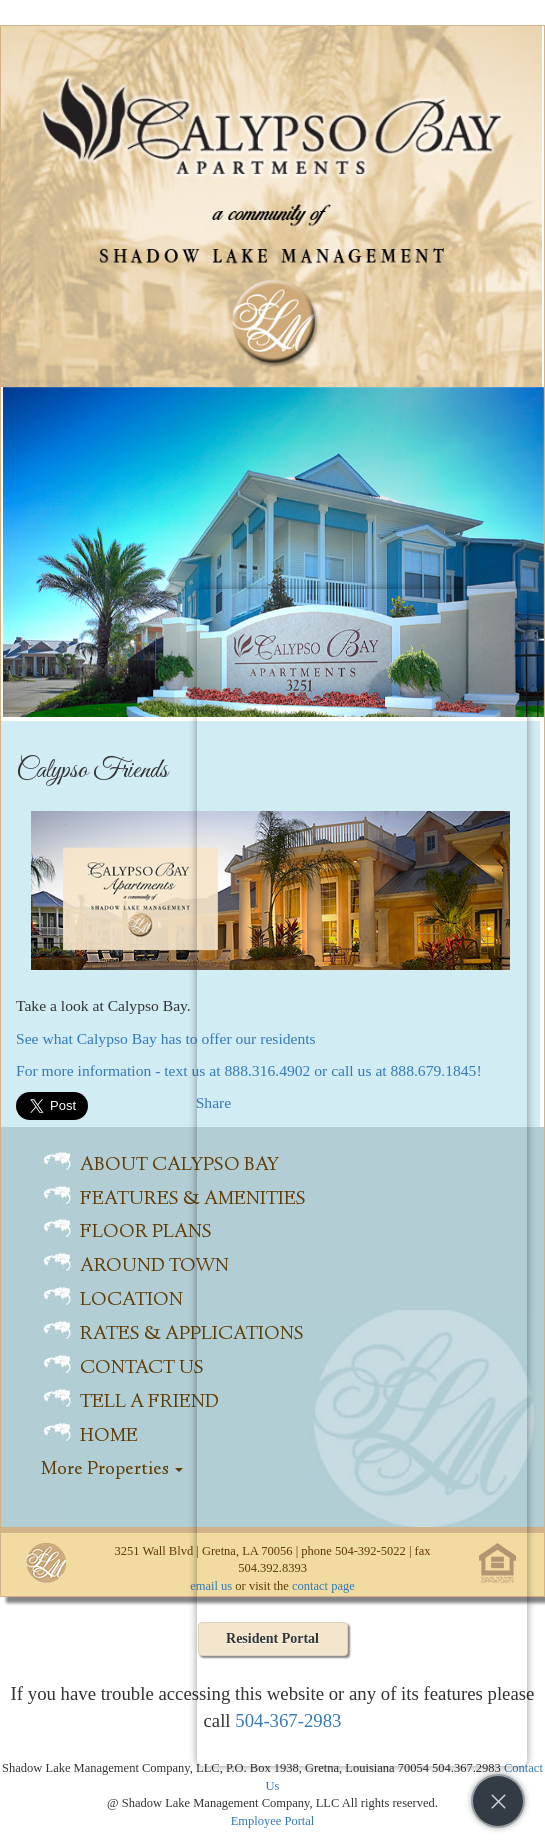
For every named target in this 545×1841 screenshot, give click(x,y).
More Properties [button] (112, 1470)
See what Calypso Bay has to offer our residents (166, 1038)
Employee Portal (273, 1821)
